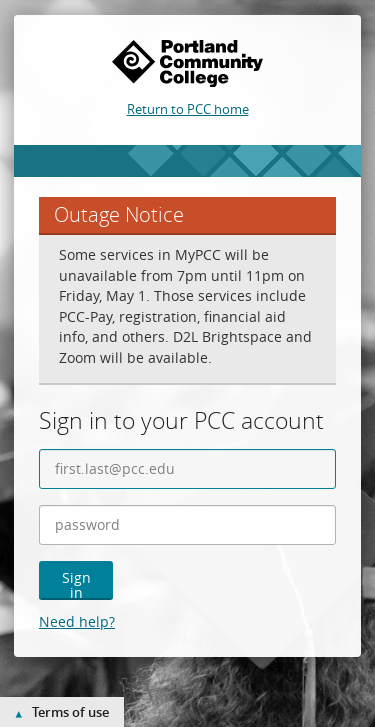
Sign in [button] (76, 584)
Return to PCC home (188, 109)
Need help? (77, 621)
